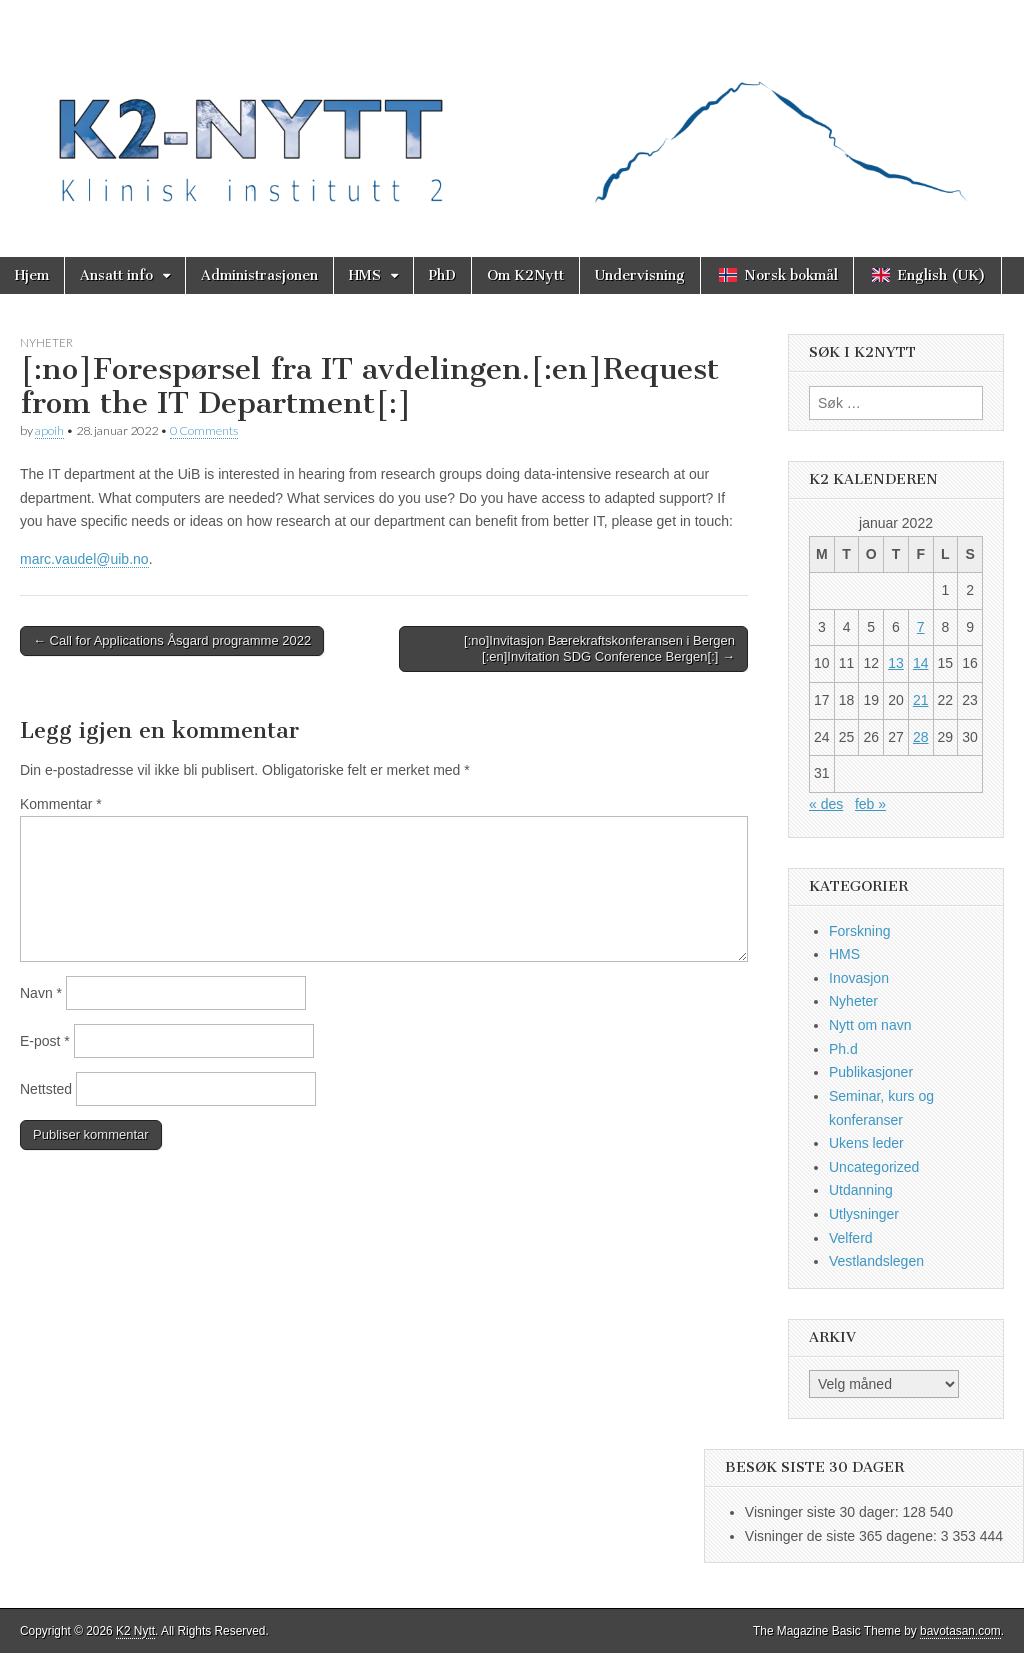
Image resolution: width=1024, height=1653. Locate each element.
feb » (870, 804)
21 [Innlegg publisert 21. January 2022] (921, 700)
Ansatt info (116, 275)
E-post (45, 1041)
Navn (41, 993)
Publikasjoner (871, 1072)
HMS (365, 275)
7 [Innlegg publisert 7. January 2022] (921, 627)
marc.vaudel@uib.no (84, 559)
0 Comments (204, 430)
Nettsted (46, 1089)
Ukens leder (866, 1143)
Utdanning (861, 1190)
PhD (442, 275)
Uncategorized (874, 1167)
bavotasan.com (960, 1631)
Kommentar (61, 804)
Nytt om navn (870, 1025)
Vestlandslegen (876, 1261)
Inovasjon (859, 978)
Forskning (859, 931)
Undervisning (640, 275)
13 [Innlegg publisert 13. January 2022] (896, 663)
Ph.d (843, 1049)
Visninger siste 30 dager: (824, 1512)
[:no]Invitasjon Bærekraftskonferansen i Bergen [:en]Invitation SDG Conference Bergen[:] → (599, 648)
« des (826, 804)
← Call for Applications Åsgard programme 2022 (172, 640)
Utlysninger (864, 1214)
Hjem (32, 275)
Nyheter (46, 342)
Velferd (851, 1238)
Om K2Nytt (525, 275)
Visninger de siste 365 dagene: (843, 1536)
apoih (49, 430)
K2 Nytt (135, 1631)
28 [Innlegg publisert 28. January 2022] (921, 737)
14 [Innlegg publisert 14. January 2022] (921, 663)
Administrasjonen (259, 275)
